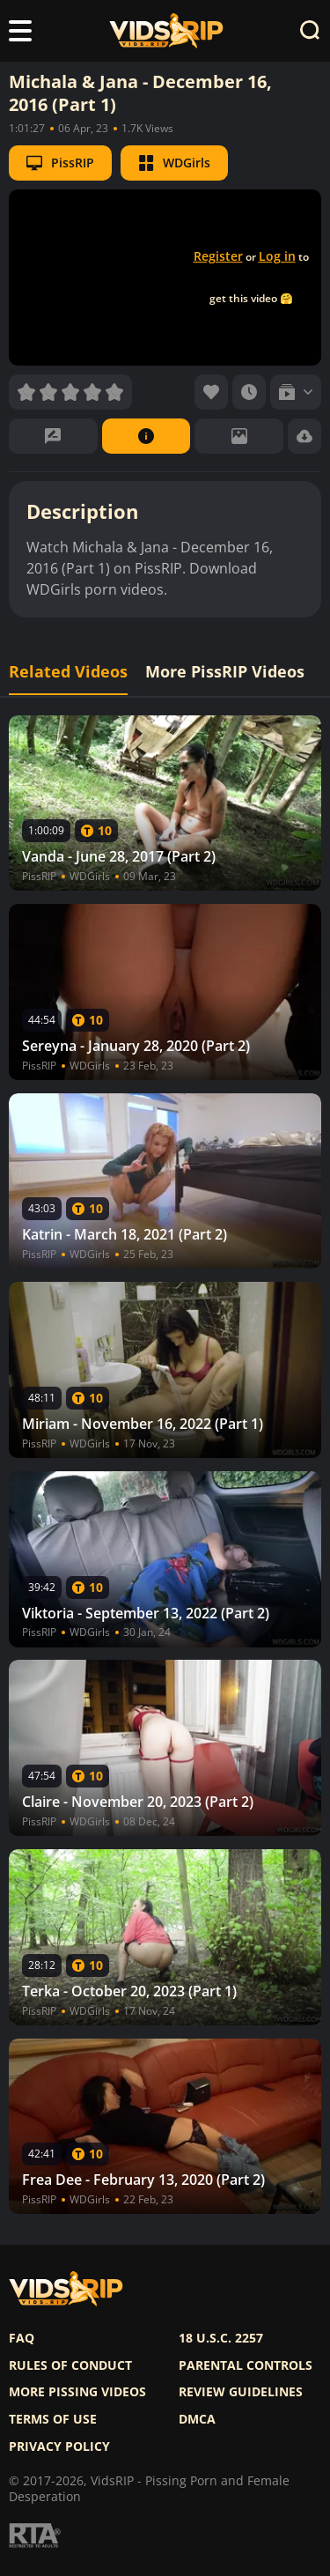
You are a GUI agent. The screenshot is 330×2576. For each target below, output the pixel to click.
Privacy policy (59, 2446)
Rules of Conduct (70, 2365)
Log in (277, 256)
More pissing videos (77, 2392)
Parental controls (245, 2365)
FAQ (21, 2338)
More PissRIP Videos (224, 672)
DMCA (197, 2419)
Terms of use (53, 2419)
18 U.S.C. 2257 (221, 2338)
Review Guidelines (241, 2392)
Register (218, 256)
